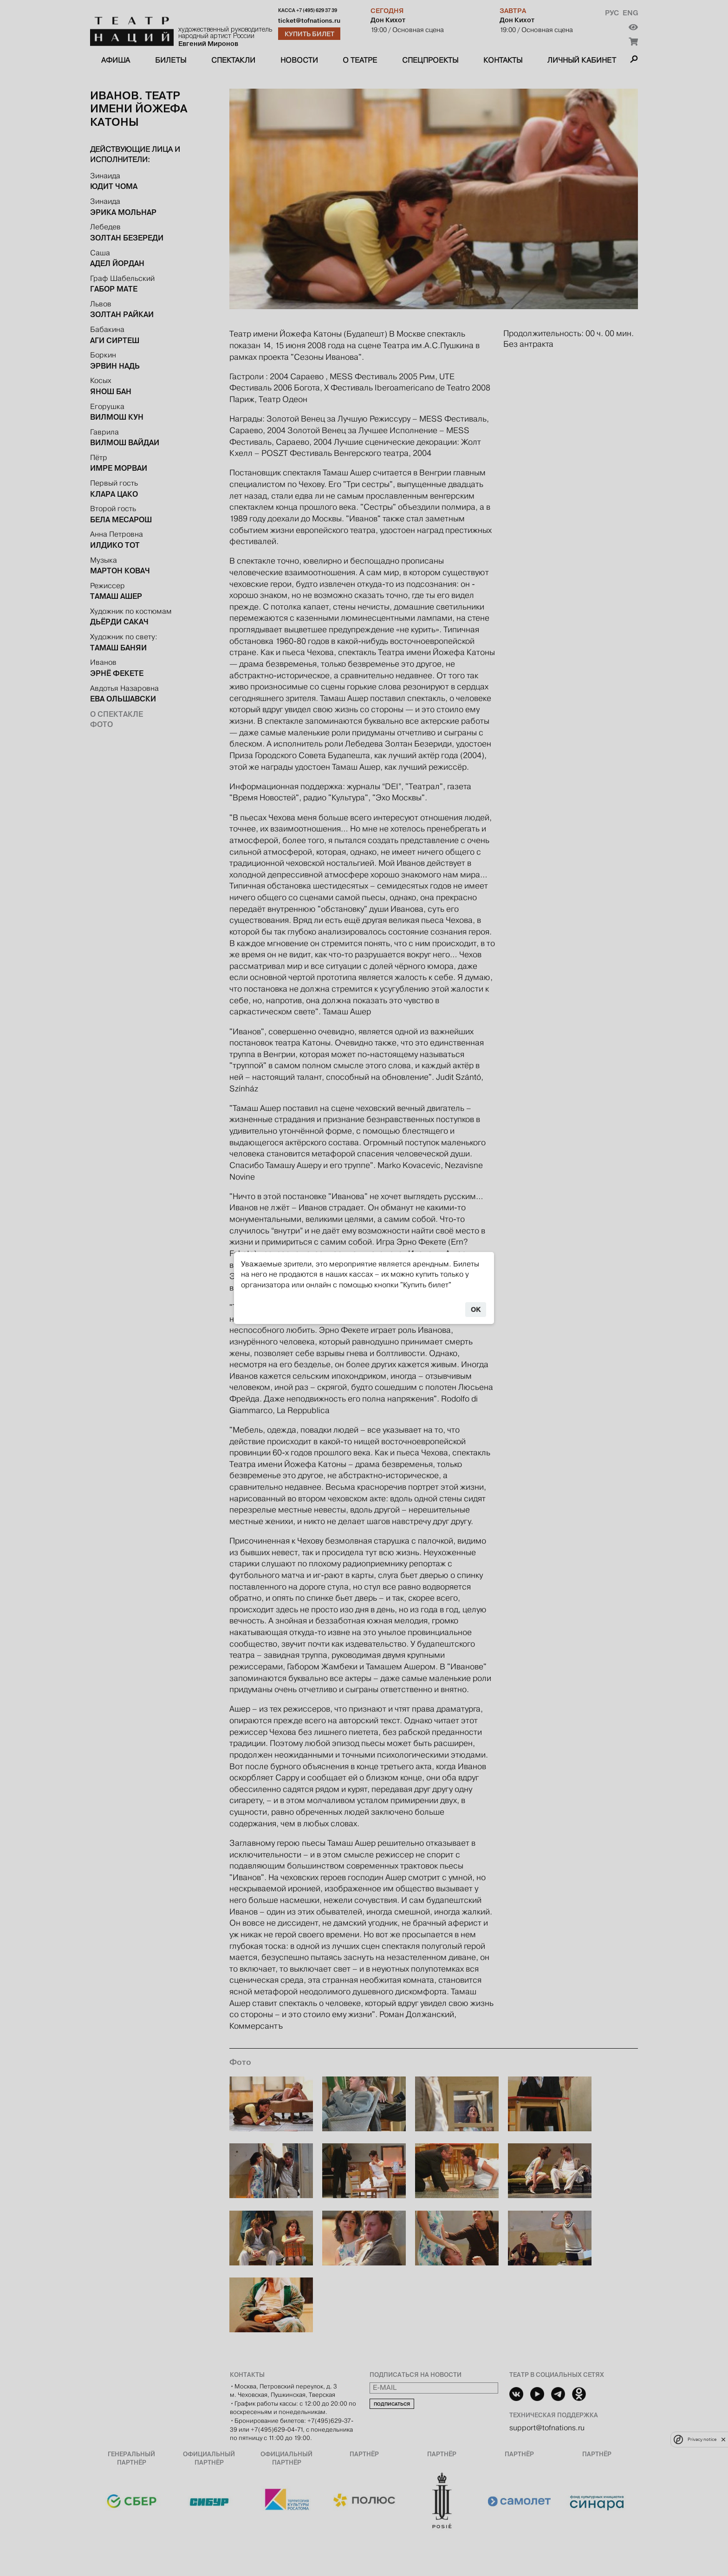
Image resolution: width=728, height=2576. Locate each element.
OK (476, 1309)
